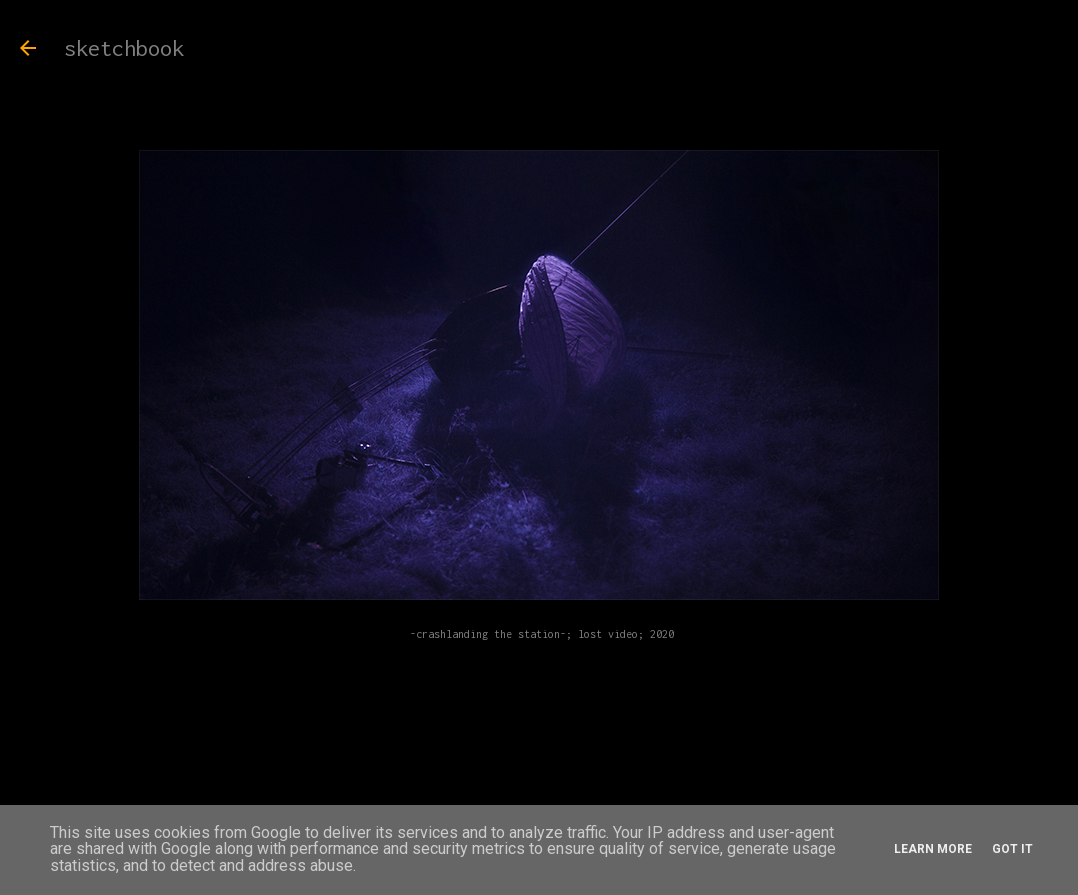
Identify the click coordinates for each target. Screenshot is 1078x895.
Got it (1012, 849)
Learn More (933, 849)
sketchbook (124, 48)
